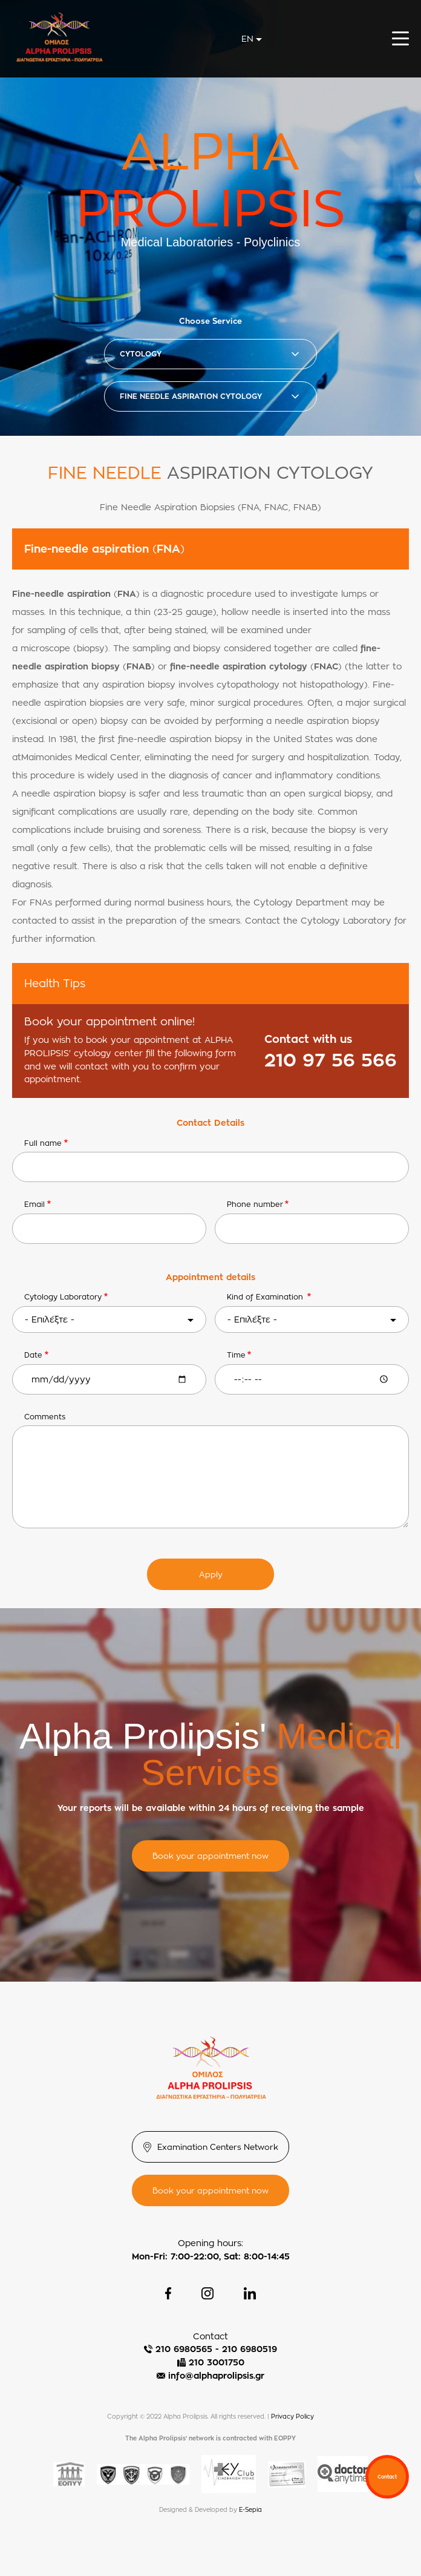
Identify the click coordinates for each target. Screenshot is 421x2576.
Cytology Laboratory (63, 1297)
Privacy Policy (292, 2416)
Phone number (255, 1204)
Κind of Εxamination (266, 1297)
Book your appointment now (210, 1856)
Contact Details (210, 1122)
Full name (43, 1143)
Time (236, 1355)
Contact (387, 2476)
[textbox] (109, 1319)
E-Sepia (250, 2509)
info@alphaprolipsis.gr (216, 2375)
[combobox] (252, 38)
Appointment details (210, 1276)
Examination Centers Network (217, 2147)
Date (33, 1355)
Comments (44, 1417)
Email (34, 1204)
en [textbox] (247, 38)
